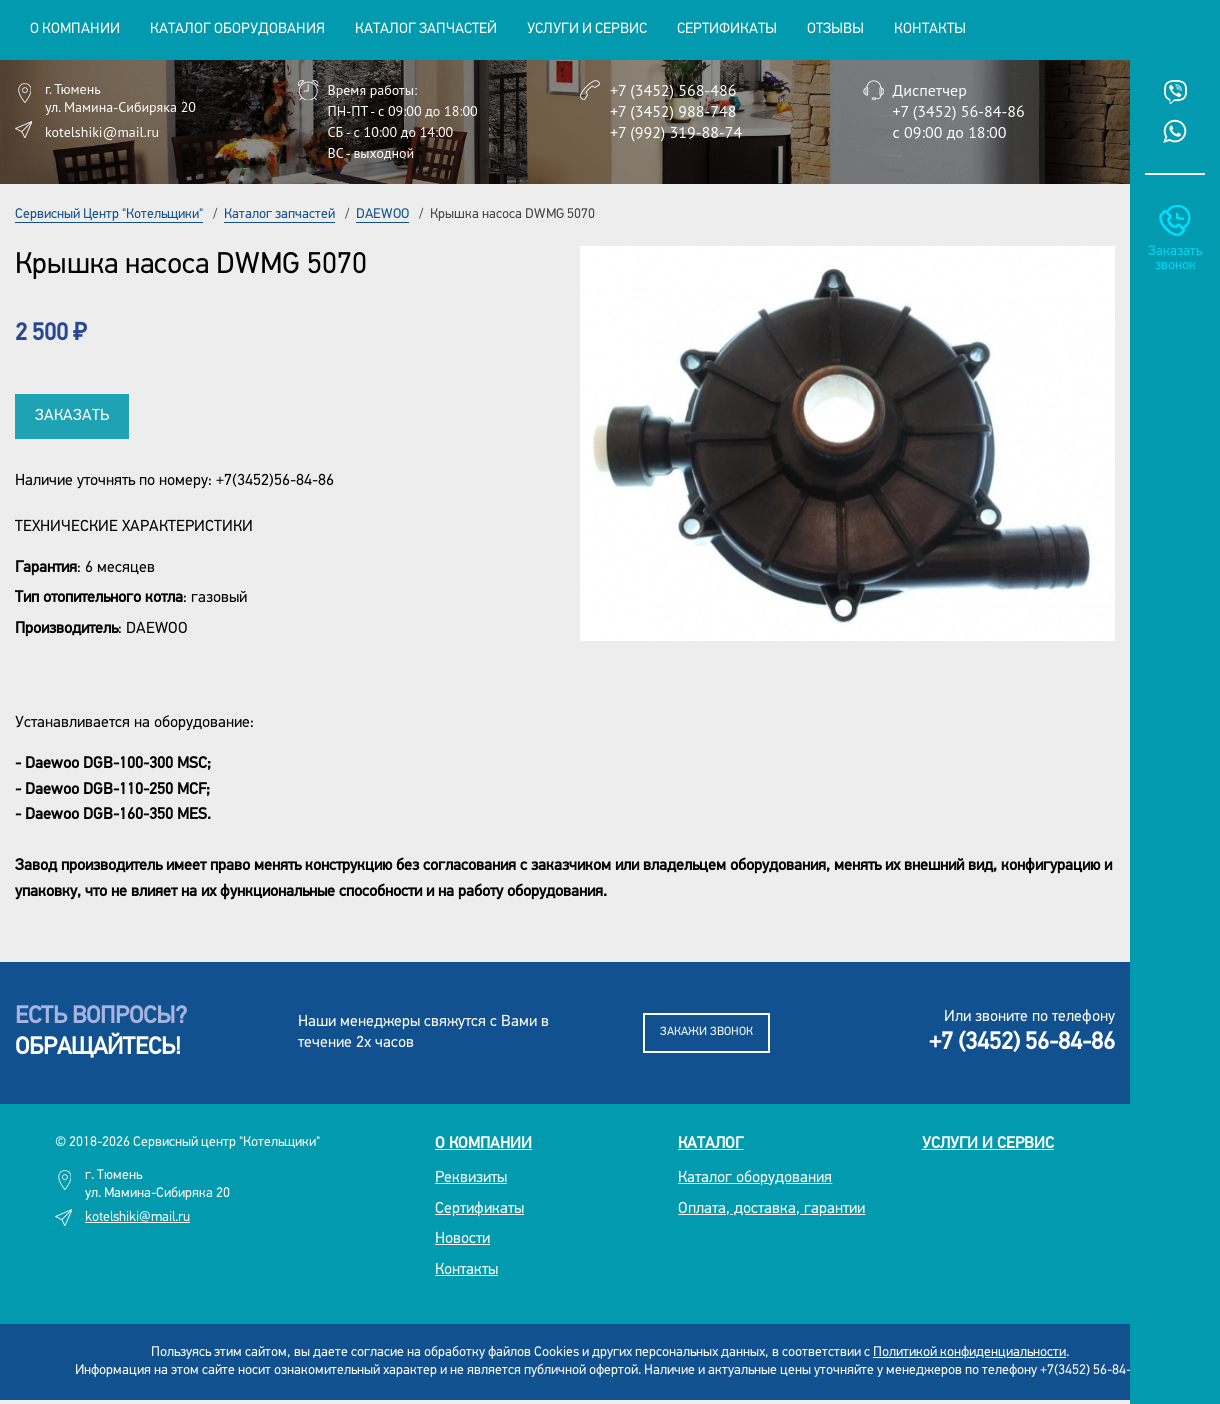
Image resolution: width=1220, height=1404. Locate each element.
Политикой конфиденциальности (969, 1352)
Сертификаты (727, 29)
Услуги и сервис (988, 1144)
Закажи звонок (706, 1032)
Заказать (72, 416)
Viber (1175, 92)
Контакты (930, 29)
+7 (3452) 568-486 (673, 90)
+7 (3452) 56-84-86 (959, 111)
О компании (483, 1144)
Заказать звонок (1175, 258)
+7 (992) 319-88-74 (676, 132)
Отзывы (835, 29)
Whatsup (1175, 131)
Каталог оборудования (755, 1178)
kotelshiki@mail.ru (102, 132)
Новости (462, 1239)
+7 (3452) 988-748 (673, 111)
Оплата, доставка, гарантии (771, 1209)
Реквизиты (471, 1178)
